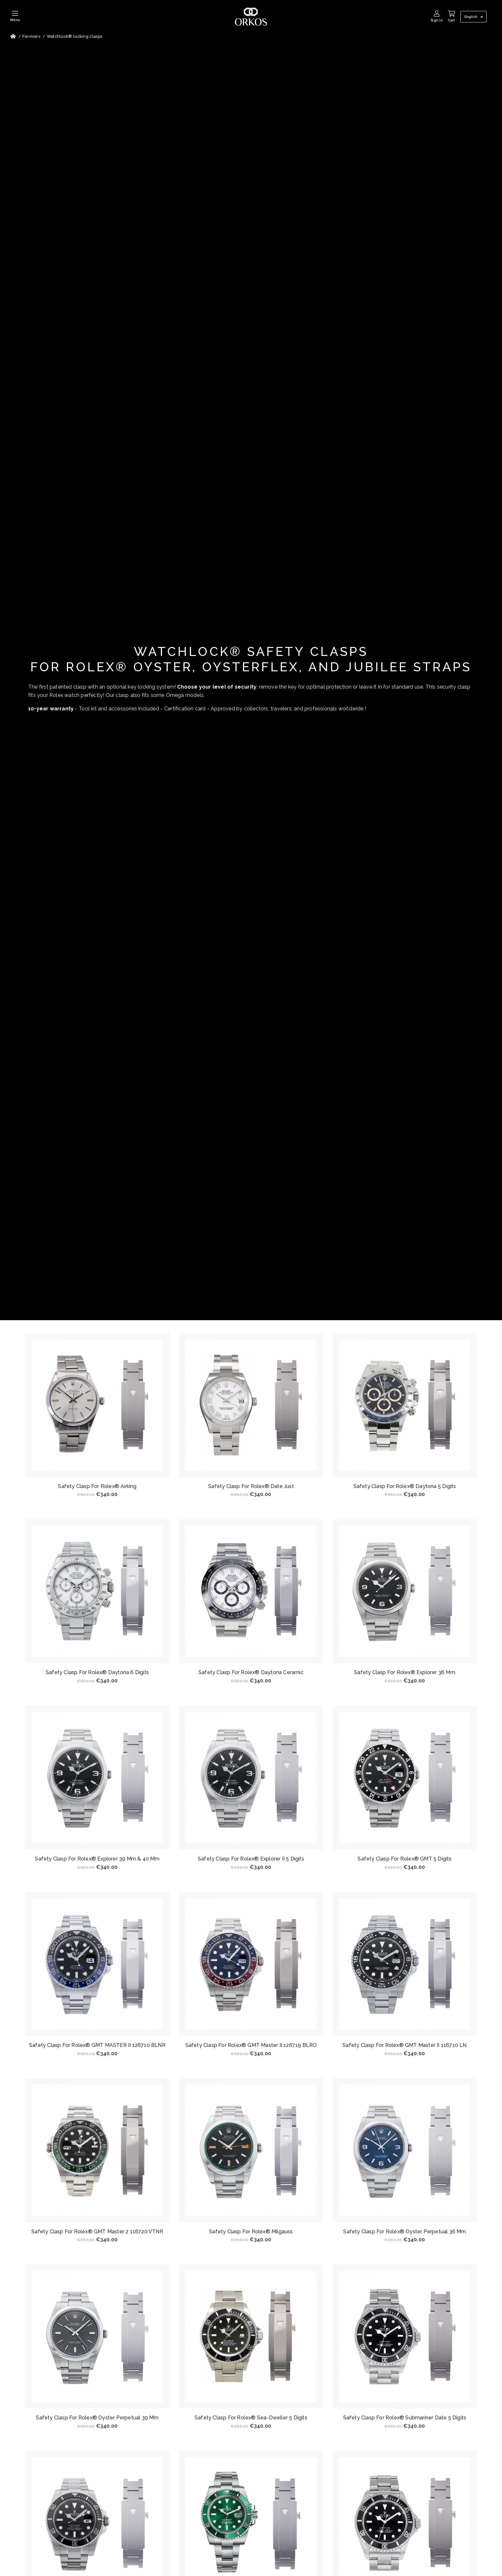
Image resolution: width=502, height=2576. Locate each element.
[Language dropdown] (475, 17)
